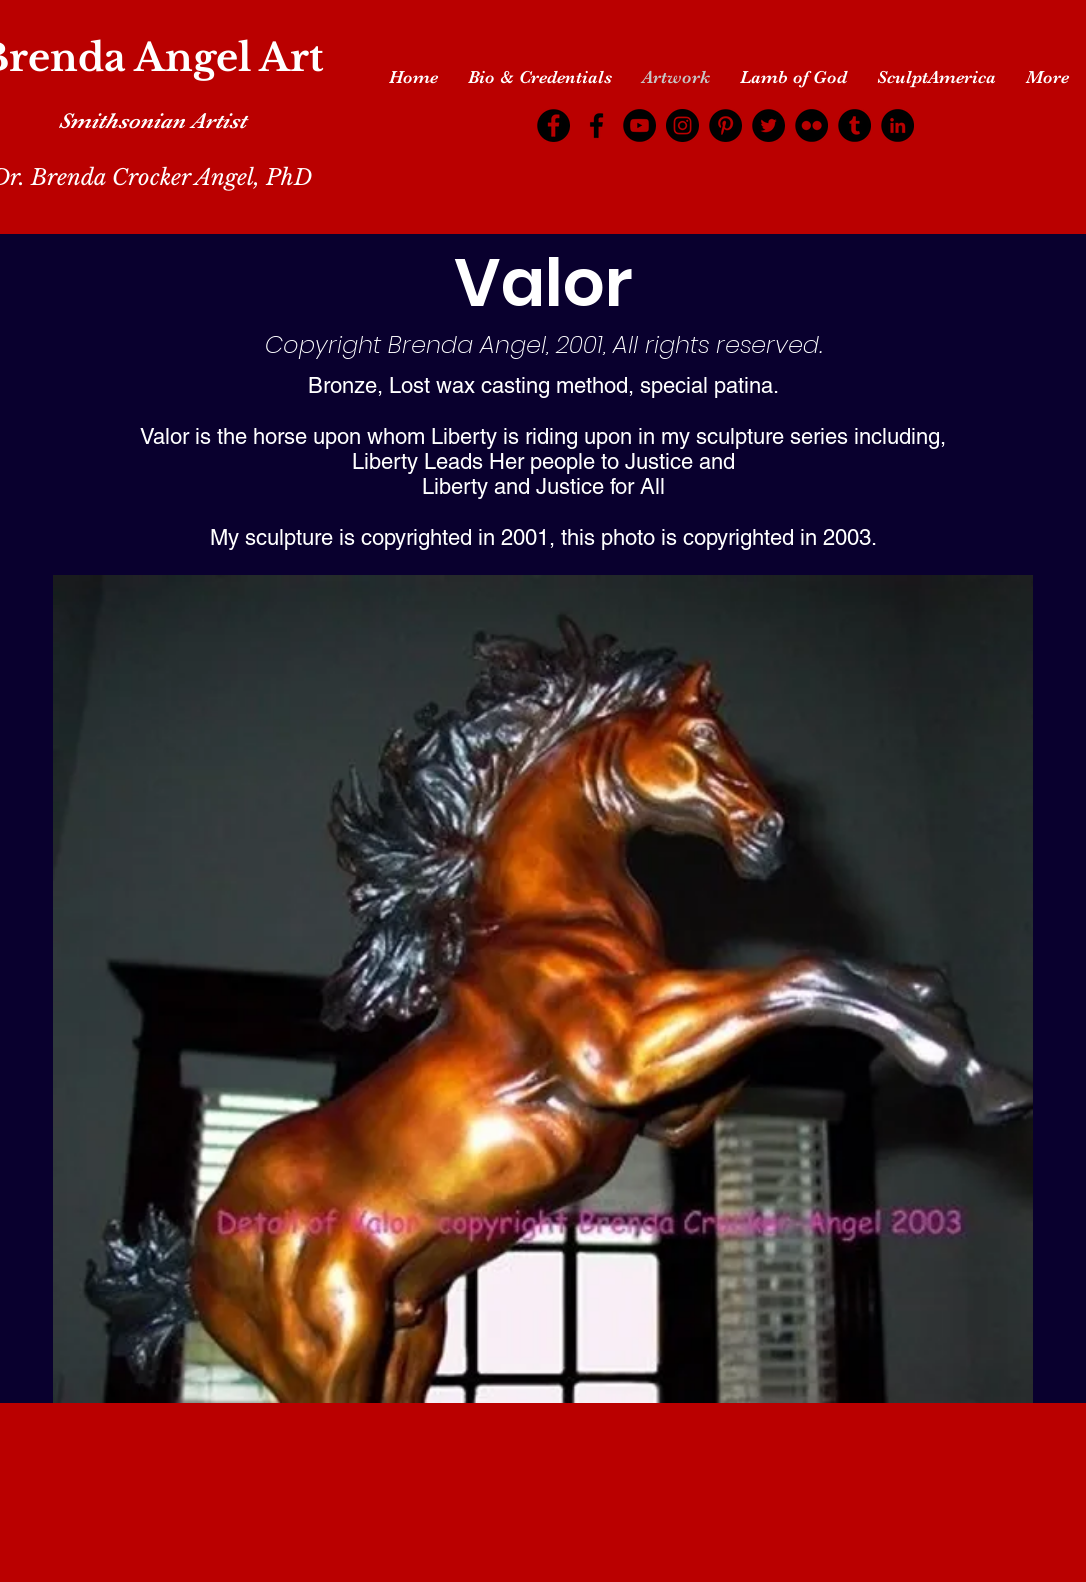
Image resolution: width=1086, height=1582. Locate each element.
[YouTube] (639, 125)
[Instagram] (682, 125)
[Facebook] (553, 125)
